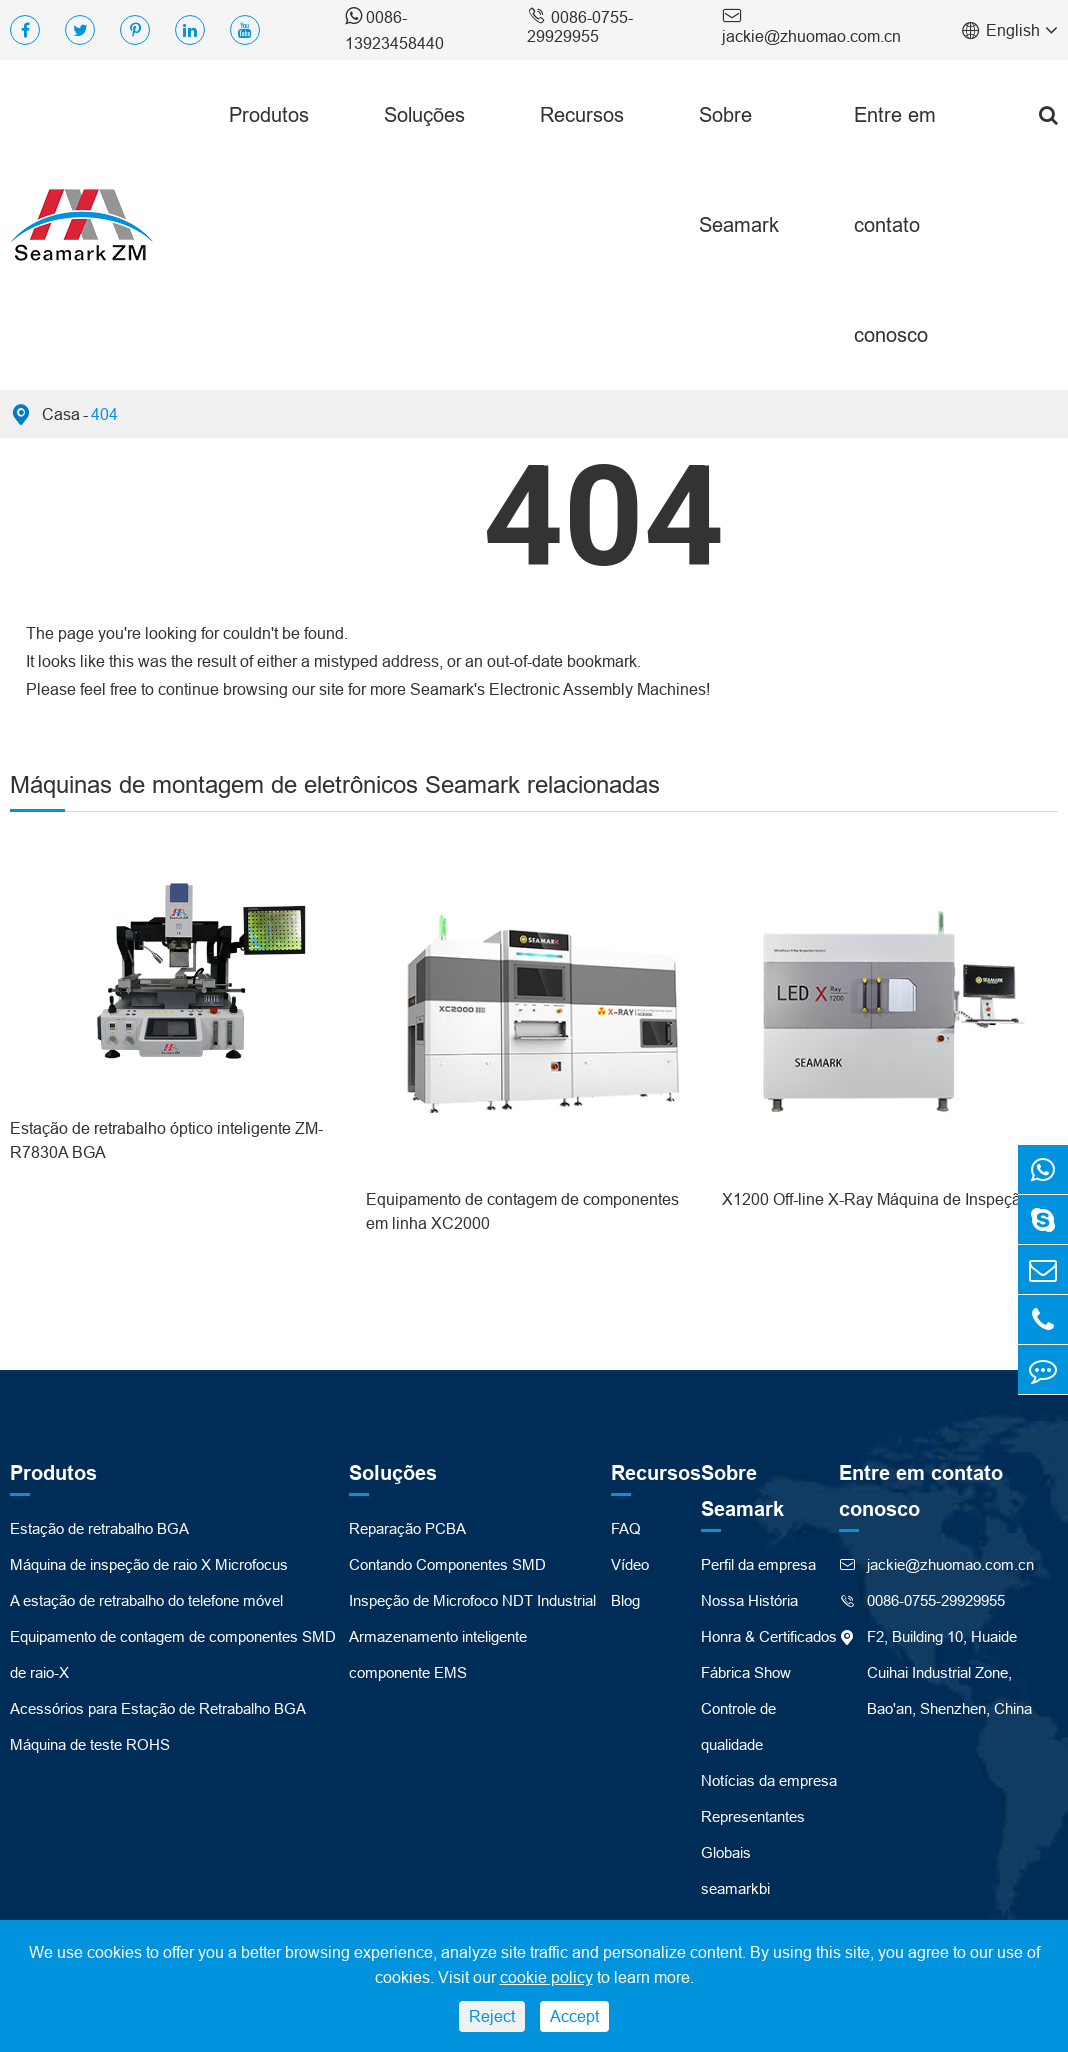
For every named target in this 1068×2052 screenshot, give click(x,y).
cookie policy (546, 1977)
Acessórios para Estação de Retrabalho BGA (158, 1708)
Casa (61, 414)
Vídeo (630, 1564)
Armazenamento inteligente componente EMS (438, 1654)
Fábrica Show (746, 1672)
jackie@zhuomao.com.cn (811, 24)
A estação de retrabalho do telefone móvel (146, 1600)
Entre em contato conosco (895, 224)
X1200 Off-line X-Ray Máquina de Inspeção (876, 1199)
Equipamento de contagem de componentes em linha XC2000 (522, 1211)
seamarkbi (735, 1888)
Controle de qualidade (738, 1726)
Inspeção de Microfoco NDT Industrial (472, 1600)
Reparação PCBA (407, 1528)
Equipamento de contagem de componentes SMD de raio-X (173, 1654)
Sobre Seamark (739, 169)
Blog (625, 1600)
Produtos (269, 114)
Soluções (424, 114)
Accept (574, 2016)
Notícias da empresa (769, 1780)
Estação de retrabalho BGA (99, 1528)
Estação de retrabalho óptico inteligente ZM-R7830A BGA (166, 1140)
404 (104, 414)
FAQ (626, 1528)
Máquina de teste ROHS (90, 1744)
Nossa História (749, 1600)
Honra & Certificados (769, 1636)
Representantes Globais (753, 1834)
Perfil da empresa (758, 1564)
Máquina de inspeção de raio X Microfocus (149, 1564)
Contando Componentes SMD (447, 1564)
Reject (492, 2016)
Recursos (582, 114)
